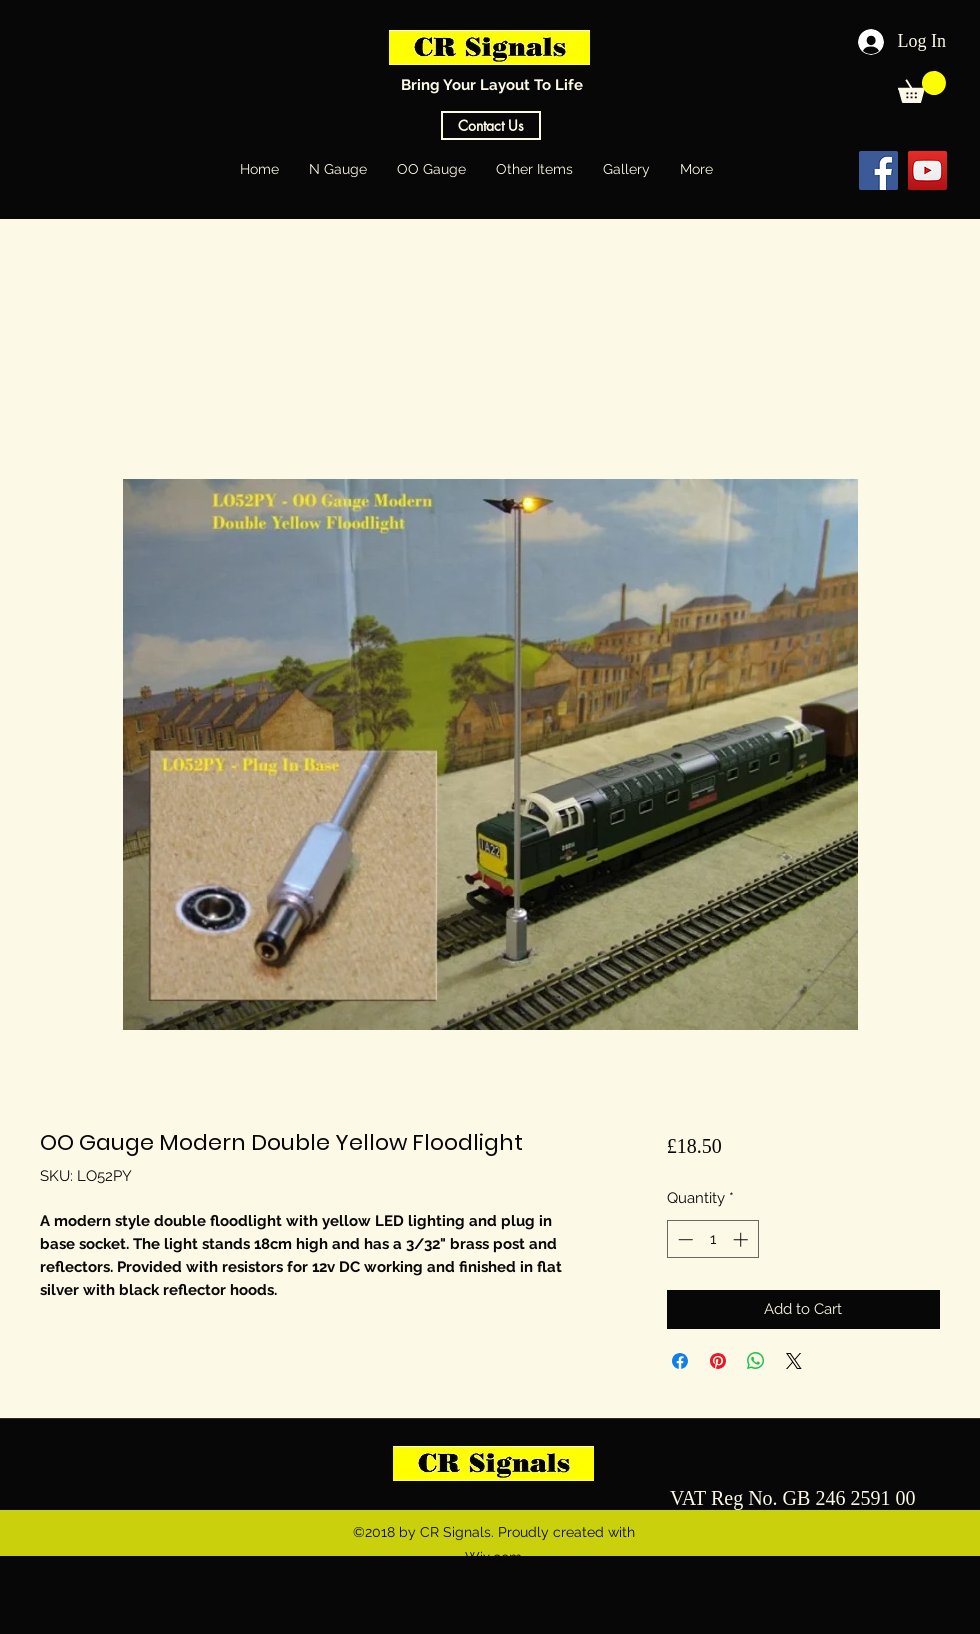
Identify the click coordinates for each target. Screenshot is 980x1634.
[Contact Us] (491, 125)
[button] (922, 87)
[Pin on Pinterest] (718, 1361)
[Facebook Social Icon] (878, 170)
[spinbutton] (712, 1239)
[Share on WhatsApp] (756, 1361)
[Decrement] (683, 1239)
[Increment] (742, 1239)
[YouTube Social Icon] (927, 170)
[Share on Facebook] (680, 1361)
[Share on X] (794, 1361)
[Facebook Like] (798, 170)
